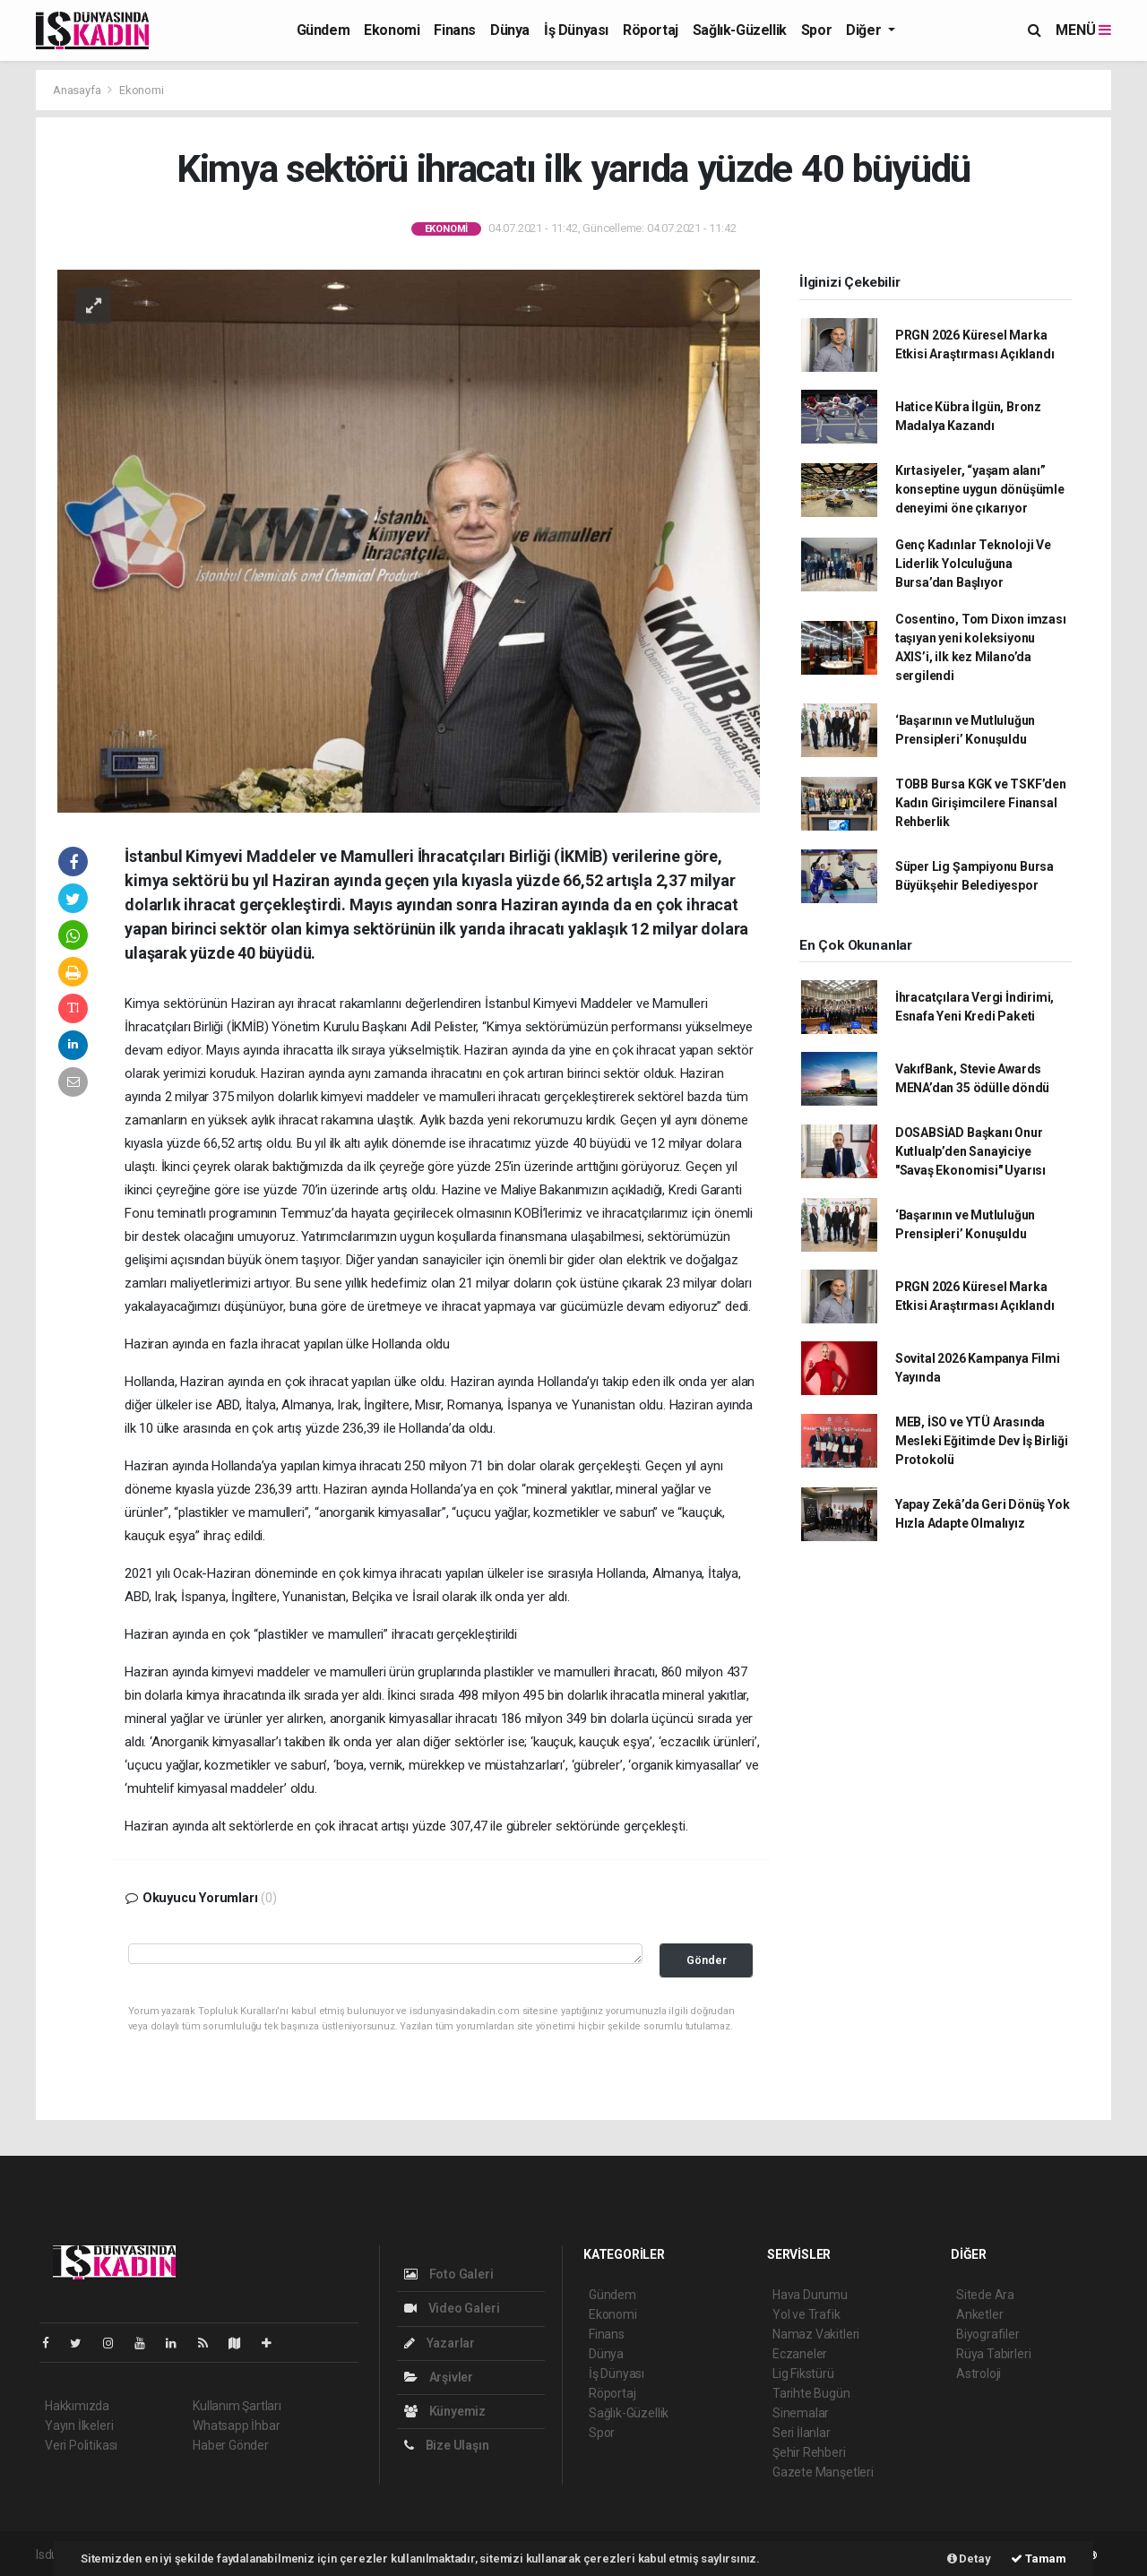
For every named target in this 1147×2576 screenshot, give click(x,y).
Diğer (865, 30)
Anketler (979, 2314)
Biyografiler (988, 2334)
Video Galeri (451, 2308)
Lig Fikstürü (803, 2373)
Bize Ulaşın (446, 2445)
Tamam (1038, 2558)
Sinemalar (800, 2413)
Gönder (706, 1960)
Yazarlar (439, 2343)
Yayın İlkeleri (79, 2425)
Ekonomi (391, 30)
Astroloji (978, 2373)
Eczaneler (799, 2354)
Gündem (323, 30)
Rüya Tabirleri (993, 2354)
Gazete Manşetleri (823, 2472)
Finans (455, 30)
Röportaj (650, 30)
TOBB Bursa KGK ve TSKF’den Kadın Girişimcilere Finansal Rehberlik (980, 803)
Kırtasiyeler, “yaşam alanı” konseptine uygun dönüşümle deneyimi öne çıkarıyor (980, 489)
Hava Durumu (810, 2294)
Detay (969, 2558)
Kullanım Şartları (237, 2406)
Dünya (510, 30)
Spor (816, 30)
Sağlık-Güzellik (740, 30)
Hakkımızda (77, 2406)
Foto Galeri (449, 2274)
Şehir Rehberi (809, 2452)
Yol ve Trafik (806, 2314)
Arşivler (438, 2377)
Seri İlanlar (801, 2432)
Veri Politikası (81, 2445)
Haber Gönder (231, 2445)
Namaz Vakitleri (815, 2334)
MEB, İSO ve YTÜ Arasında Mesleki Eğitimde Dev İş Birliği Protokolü (981, 1441)
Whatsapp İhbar (236, 2425)
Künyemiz (445, 2411)
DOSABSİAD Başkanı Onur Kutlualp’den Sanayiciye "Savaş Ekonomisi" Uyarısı (970, 1151)
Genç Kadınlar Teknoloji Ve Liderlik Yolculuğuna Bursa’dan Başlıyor (973, 564)
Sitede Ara (985, 2294)
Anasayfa (78, 90)
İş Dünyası (576, 30)
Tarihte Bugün (811, 2393)
